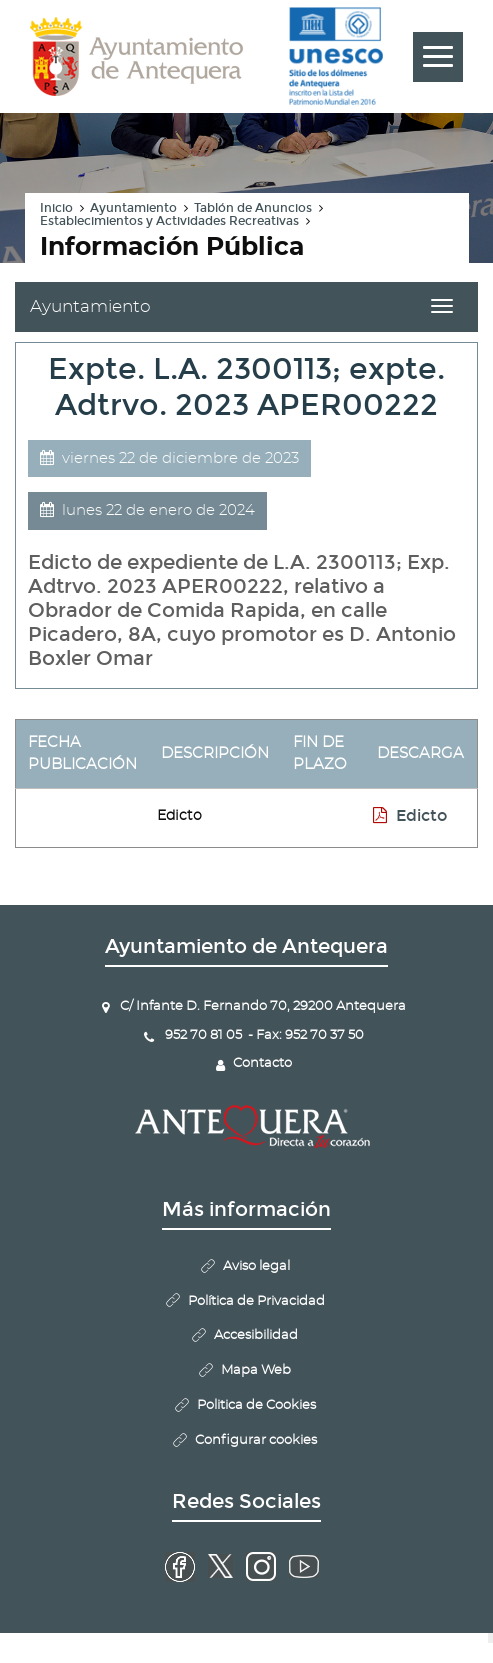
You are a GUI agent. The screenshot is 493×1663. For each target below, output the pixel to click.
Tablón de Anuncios (253, 208)
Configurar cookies (256, 1440)
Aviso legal (256, 1266)
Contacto (262, 1063)
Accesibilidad (256, 1335)
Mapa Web (256, 1370)
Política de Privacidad (256, 1301)
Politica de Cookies (256, 1405)
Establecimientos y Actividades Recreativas (169, 221)
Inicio (56, 208)
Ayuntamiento (133, 208)
